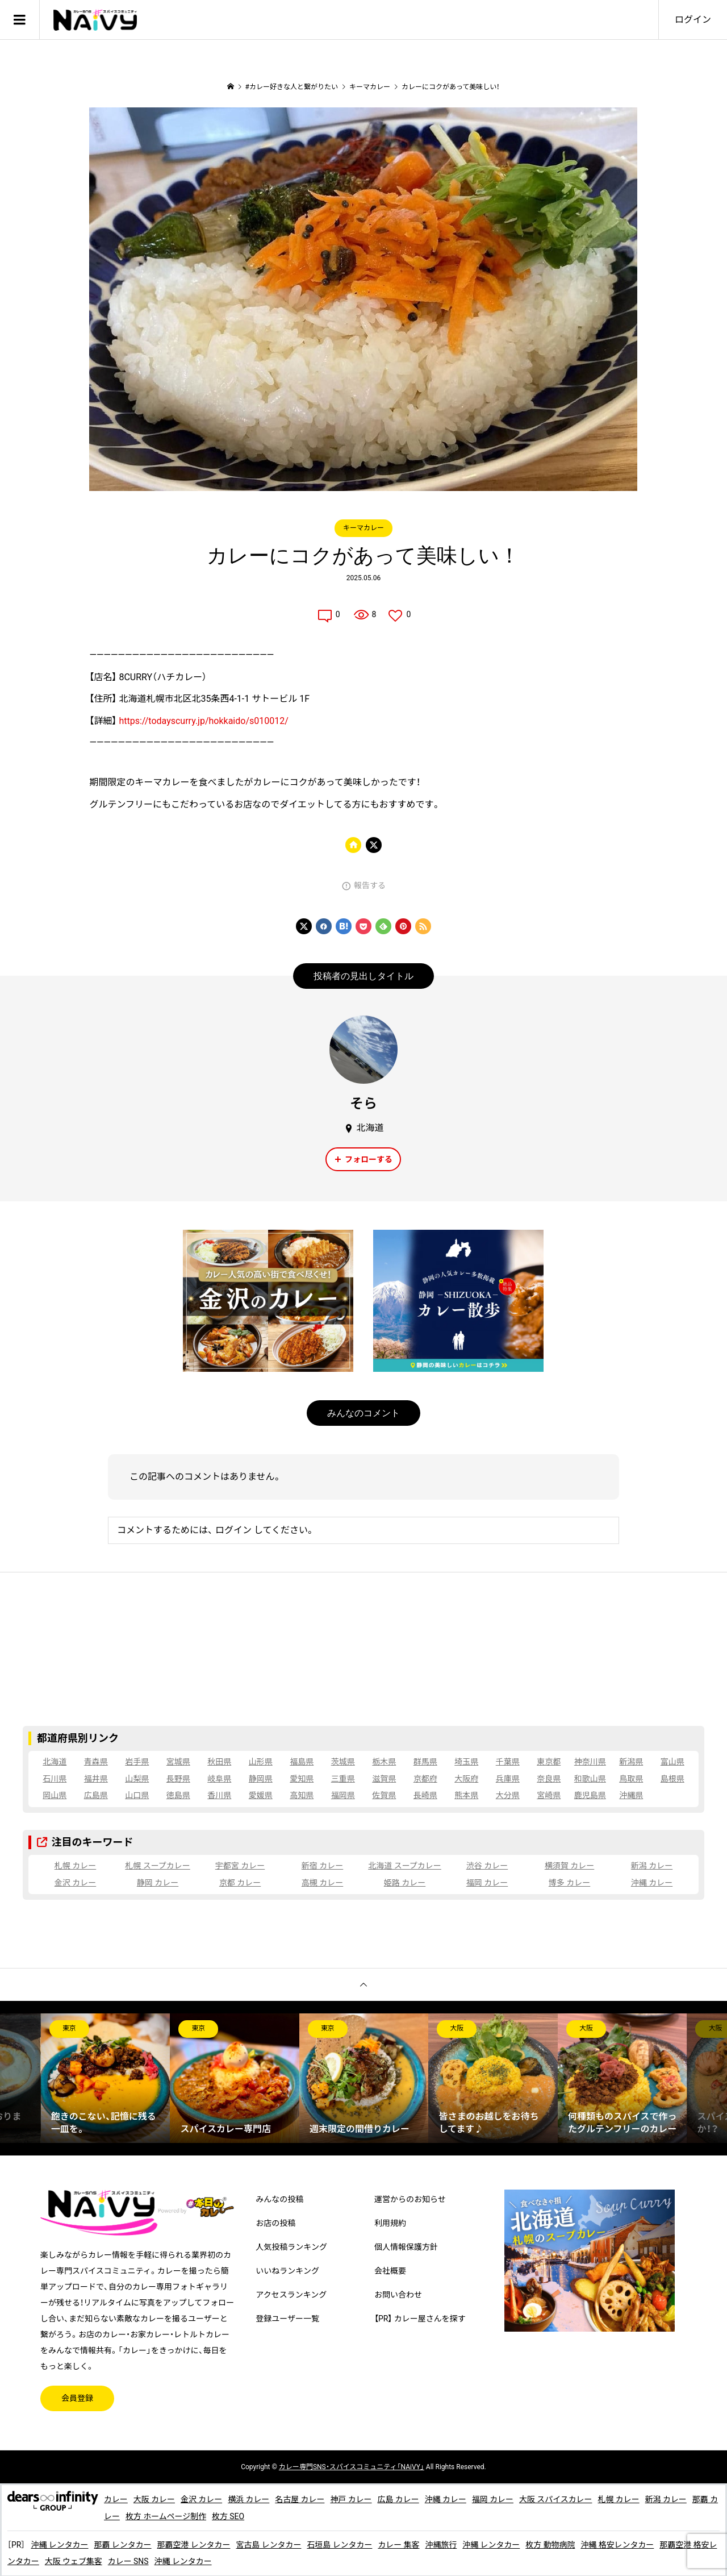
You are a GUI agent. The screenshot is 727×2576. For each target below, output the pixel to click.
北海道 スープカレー (404, 1865)
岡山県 (54, 1795)
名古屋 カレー (300, 2499)
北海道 (54, 1761)
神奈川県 (590, 1761)
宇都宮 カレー (240, 1865)
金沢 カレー (75, 1882)
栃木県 (384, 1761)
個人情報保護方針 (406, 2247)
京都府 (425, 1778)
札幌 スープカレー (157, 1865)
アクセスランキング (291, 2294)
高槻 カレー (322, 1882)
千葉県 (508, 1761)
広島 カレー (399, 2499)
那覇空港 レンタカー (194, 2544)
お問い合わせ (398, 2294)
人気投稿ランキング (291, 2247)
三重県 (343, 1778)
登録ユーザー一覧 (287, 2318)
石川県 (54, 1778)
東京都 (549, 1761)
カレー (116, 2499)
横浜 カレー (249, 2499)
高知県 (302, 1795)
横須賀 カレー (569, 1865)
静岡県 (261, 1778)
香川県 (219, 1795)
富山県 (672, 1761)
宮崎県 (549, 1795)
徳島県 (178, 1795)
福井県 (96, 1778)
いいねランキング (287, 2270)
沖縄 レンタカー (59, 2544)
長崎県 (425, 1795)
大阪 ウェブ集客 (81, 2560)
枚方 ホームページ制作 (174, 2516)
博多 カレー (569, 1882)
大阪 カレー (154, 2499)
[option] (105, 2078)
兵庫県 (508, 1778)
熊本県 (466, 1795)
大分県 (508, 1795)
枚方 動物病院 (552, 2544)
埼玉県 (466, 1761)
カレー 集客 (400, 2544)
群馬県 (425, 1761)
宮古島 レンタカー (269, 2544)
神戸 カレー (352, 2499)
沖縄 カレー (651, 1882)
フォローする (368, 1159)
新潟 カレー (651, 1865)
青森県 (96, 1761)
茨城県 (343, 1761)
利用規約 (390, 2223)
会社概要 (390, 2270)
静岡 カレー (157, 1882)
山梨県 (137, 1778)
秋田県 (219, 1761)
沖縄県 (631, 1795)
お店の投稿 (275, 2223)
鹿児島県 (590, 1795)
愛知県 (302, 1778)
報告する (370, 885)
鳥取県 (631, 1778)
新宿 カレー (322, 1865)
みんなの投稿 (279, 2199)
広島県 (96, 1795)
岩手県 (137, 1761)
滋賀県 (384, 1778)
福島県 (302, 1761)
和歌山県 (590, 1778)
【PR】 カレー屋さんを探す (420, 2318)
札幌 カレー (75, 1865)
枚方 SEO (236, 2516)
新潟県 (631, 1761)
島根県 (672, 1778)
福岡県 (343, 1795)
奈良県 (549, 1778)
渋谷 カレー (487, 1865)
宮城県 (178, 1761)
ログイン (693, 19)
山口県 (137, 1795)
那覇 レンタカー (123, 2544)
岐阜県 (219, 1778)
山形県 (261, 1761)
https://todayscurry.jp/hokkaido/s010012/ (203, 720)
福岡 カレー (487, 1882)
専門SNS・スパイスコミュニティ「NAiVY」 (351, 2467)
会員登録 (77, 2398)
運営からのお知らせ (410, 2199)
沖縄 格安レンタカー (619, 2544)
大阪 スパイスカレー (557, 2499)
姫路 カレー (404, 1882)
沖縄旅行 (442, 2544)
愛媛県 (261, 1795)
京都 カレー (240, 1882)
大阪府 (466, 1778)
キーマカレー (363, 528)
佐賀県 (384, 1795)
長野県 (178, 1778)
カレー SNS (136, 2560)
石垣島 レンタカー (340, 2544)
